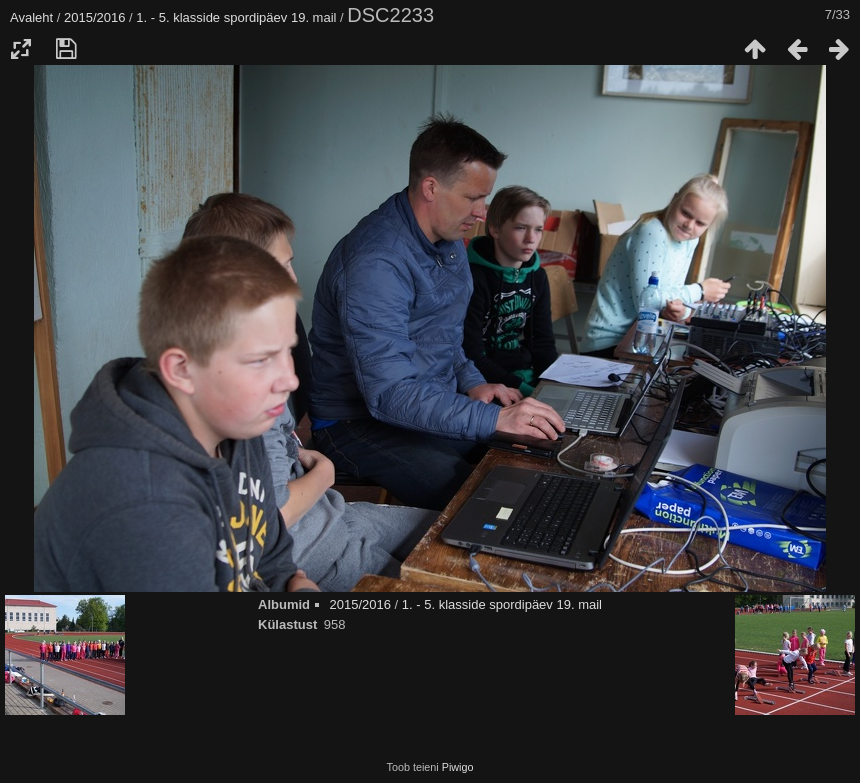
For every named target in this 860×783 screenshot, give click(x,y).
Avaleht (31, 17)
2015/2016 (94, 17)
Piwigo (458, 767)
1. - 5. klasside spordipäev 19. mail (236, 17)
